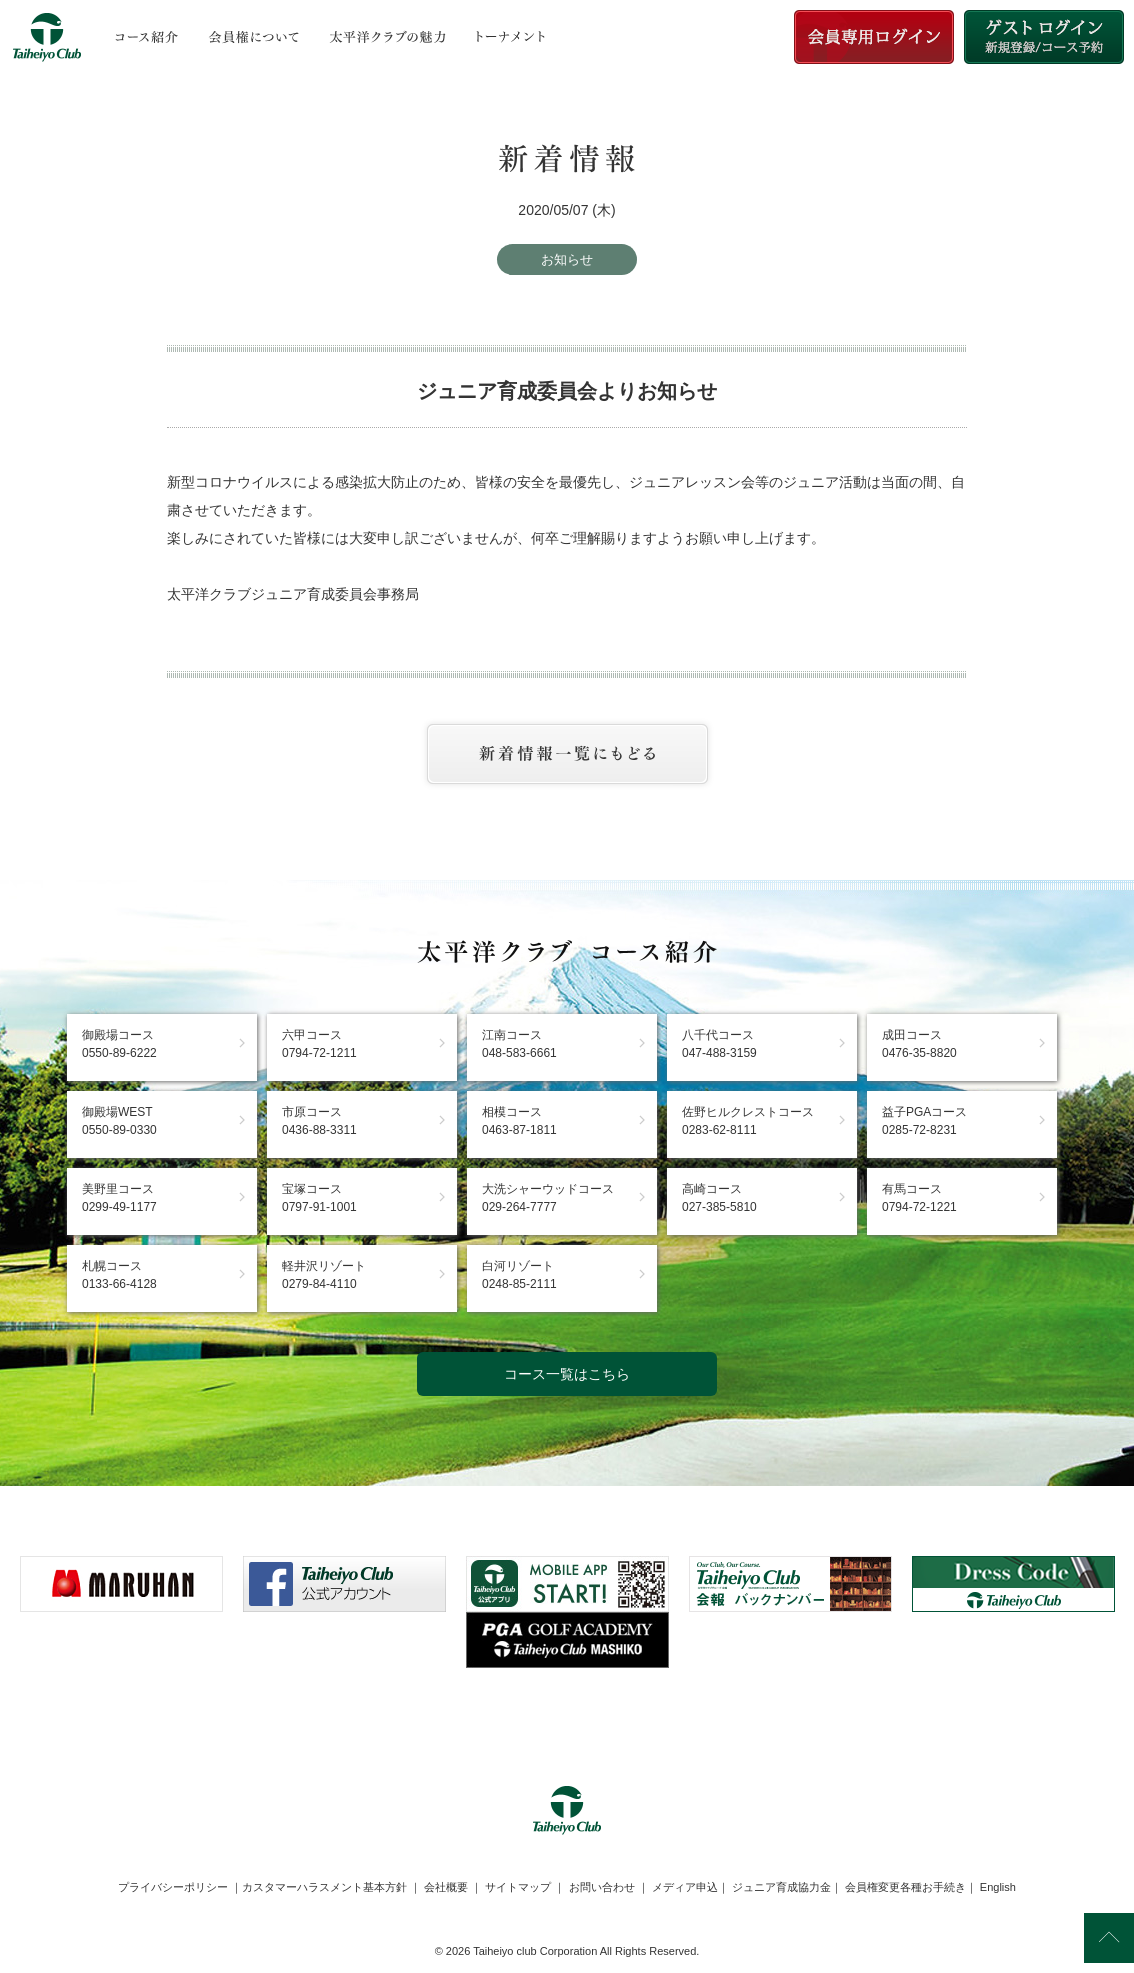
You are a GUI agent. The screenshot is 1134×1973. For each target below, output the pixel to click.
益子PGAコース (924, 1121)
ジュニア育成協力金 (781, 1887)
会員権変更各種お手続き (905, 1887)
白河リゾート (519, 1275)
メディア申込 (685, 1887)
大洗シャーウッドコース (548, 1198)
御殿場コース (119, 1044)
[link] (567, 1717)
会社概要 (446, 1887)
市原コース (319, 1121)
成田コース (919, 1044)
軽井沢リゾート (324, 1275)
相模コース (519, 1121)
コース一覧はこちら (567, 1374)
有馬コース (919, 1198)
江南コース (519, 1044)
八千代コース (719, 1044)
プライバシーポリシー (173, 1887)
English (998, 1887)
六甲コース (319, 1044)
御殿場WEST (119, 1121)
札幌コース (119, 1275)
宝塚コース (319, 1198)
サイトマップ (518, 1887)
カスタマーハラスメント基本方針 (324, 1887)
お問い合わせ (602, 1887)
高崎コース (719, 1198)
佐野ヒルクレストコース (748, 1121)
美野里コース (119, 1198)
